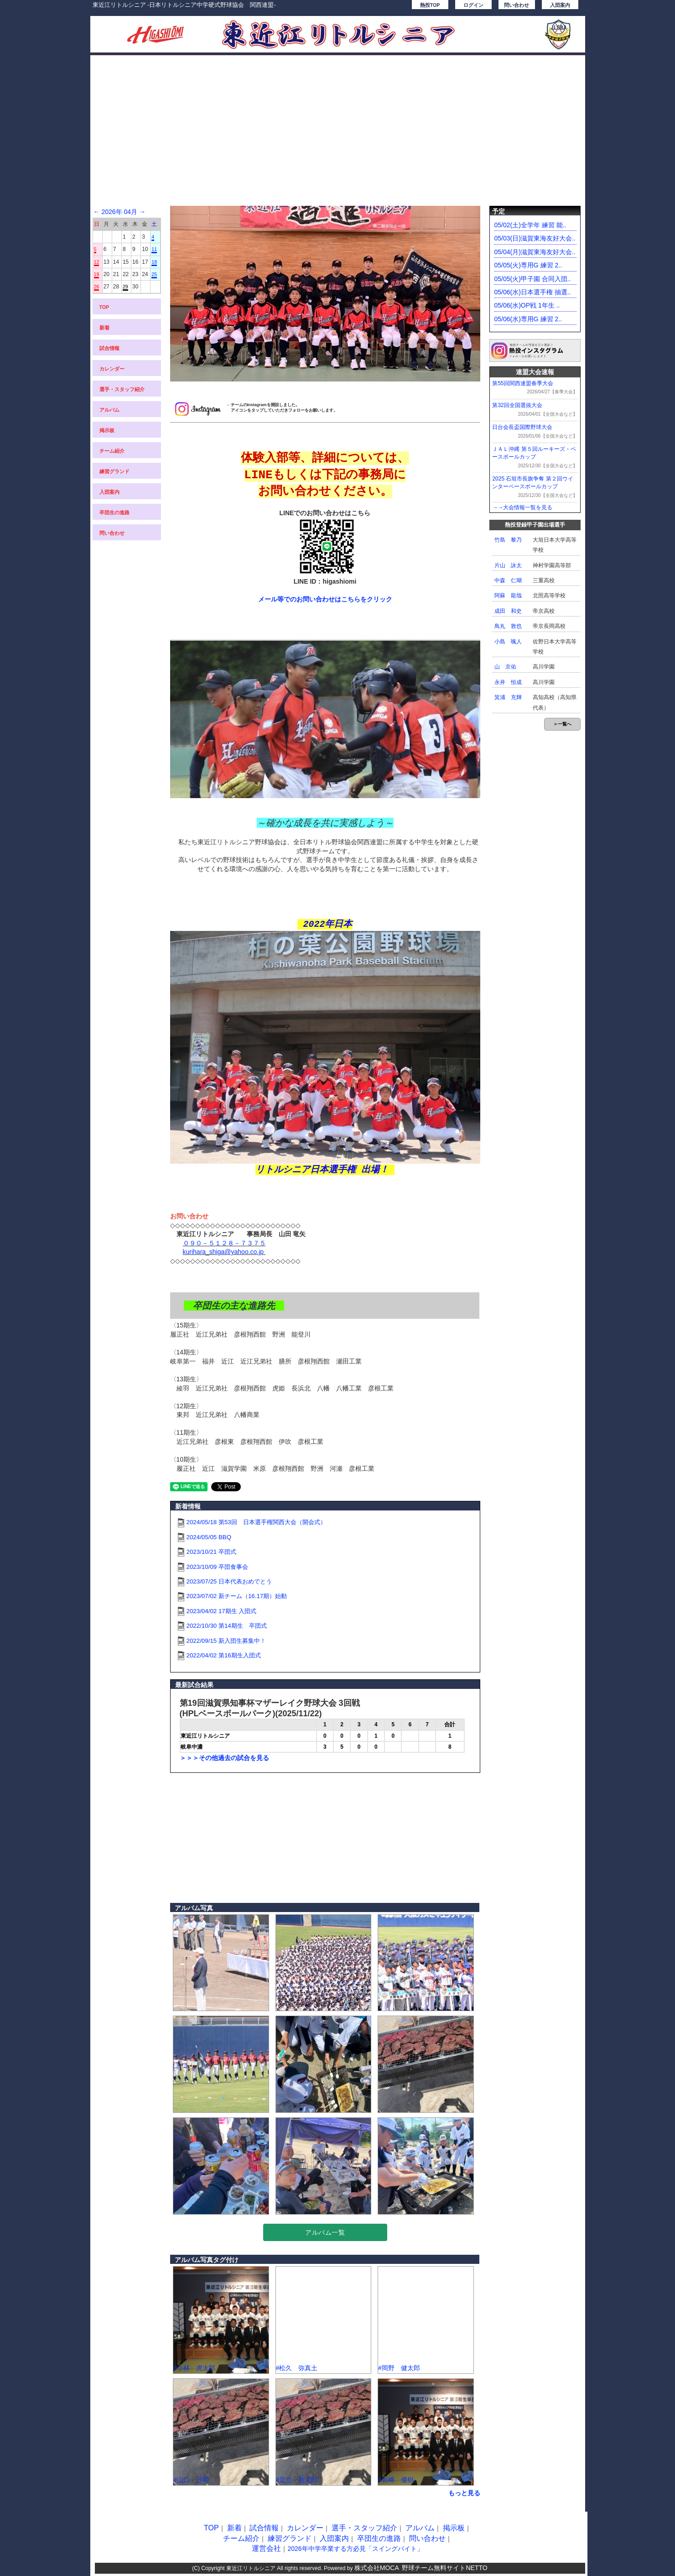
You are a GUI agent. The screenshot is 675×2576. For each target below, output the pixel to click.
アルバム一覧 (325, 2232)
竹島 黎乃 (508, 540)
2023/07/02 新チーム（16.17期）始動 (237, 1596)
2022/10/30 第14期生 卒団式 (227, 1625)
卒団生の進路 (114, 512)
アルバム (109, 410)
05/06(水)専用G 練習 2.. (528, 319)
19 (96, 274)
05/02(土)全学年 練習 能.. (530, 225)
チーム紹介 (112, 451)
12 (96, 262)
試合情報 (109, 348)
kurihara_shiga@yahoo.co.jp (224, 1251)
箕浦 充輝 (508, 697)
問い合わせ (516, 5)
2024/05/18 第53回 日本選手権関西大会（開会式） (256, 1522)
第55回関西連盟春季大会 (522, 383)
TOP (104, 307)
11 (154, 249)
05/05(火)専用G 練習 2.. (528, 265)
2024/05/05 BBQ (209, 1537)
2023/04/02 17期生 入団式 (222, 1611)
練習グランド (114, 471)
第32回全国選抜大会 (517, 405)
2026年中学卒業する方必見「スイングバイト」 (355, 2548)
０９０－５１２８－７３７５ (224, 1243)
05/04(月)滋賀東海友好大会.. (535, 252)
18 (154, 262)
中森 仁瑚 (508, 580)
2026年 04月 (119, 211)
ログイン (473, 5)
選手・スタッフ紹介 (122, 389)
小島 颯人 (508, 641)
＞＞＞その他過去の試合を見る (224, 1757)
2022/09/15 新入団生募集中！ (226, 1640)
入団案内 (560, 5)
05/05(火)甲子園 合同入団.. (532, 278)
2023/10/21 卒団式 (211, 1551)
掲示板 (106, 430)
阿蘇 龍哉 (508, 595)
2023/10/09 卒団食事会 (217, 1566)
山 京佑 (505, 667)
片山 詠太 (508, 565)
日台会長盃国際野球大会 (522, 427)
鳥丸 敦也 (508, 626)
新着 (104, 327)
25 (154, 274)
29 (125, 286)
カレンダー (112, 368)
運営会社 (266, 2548)
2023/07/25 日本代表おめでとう (229, 1581)
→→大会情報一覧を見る (522, 507)
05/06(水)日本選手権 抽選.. (532, 292)
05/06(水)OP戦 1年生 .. (527, 305)
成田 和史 (508, 611)
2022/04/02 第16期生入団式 (224, 1655)
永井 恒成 (508, 682)
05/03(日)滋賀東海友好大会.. (535, 238)
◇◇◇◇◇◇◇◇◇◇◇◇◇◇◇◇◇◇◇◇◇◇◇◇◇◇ (235, 1225)
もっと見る (464, 2493)
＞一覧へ (562, 723)
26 (96, 286)
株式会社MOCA (376, 2567)
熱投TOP (430, 5)
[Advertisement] (338, 135)
